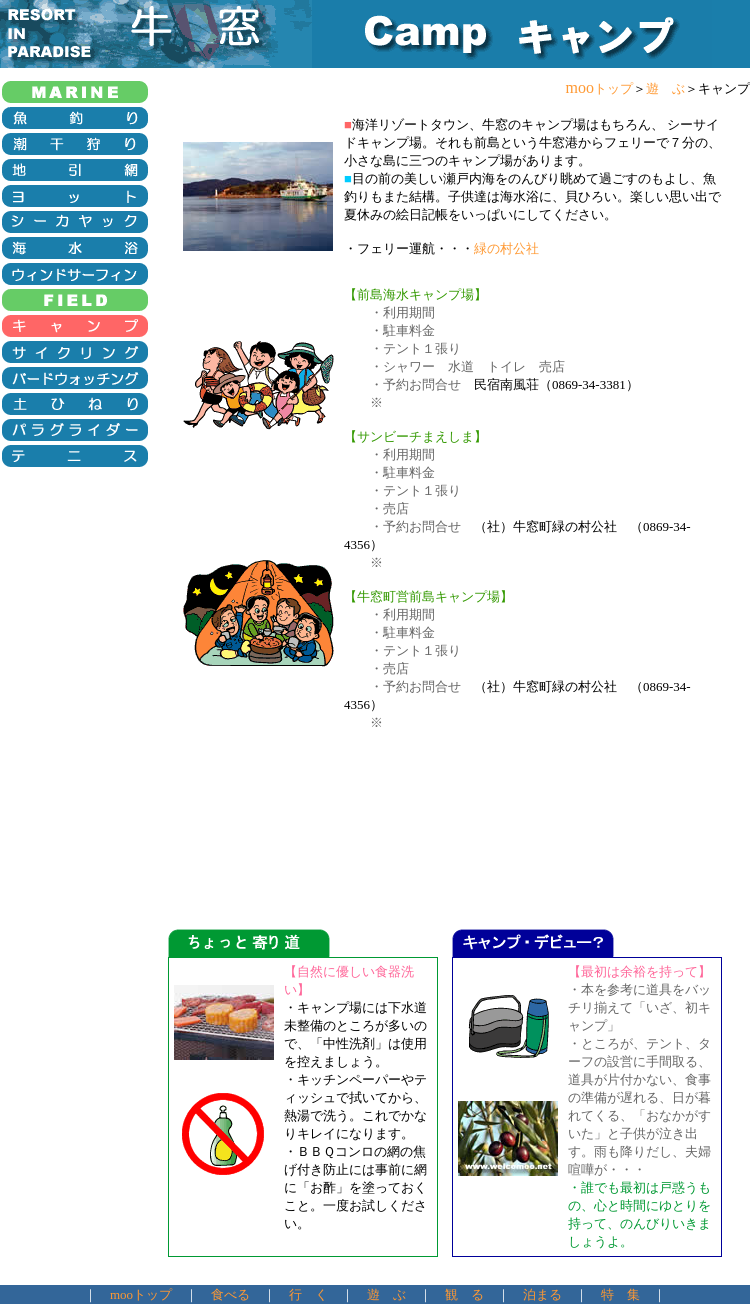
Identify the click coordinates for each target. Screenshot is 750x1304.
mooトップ (141, 1294)
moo (599, 87)
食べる (230, 1294)
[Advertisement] (77, 547)
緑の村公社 (506, 248)
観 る (464, 1294)
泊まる (542, 1294)
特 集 (620, 1294)
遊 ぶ (665, 88)
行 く (308, 1294)
